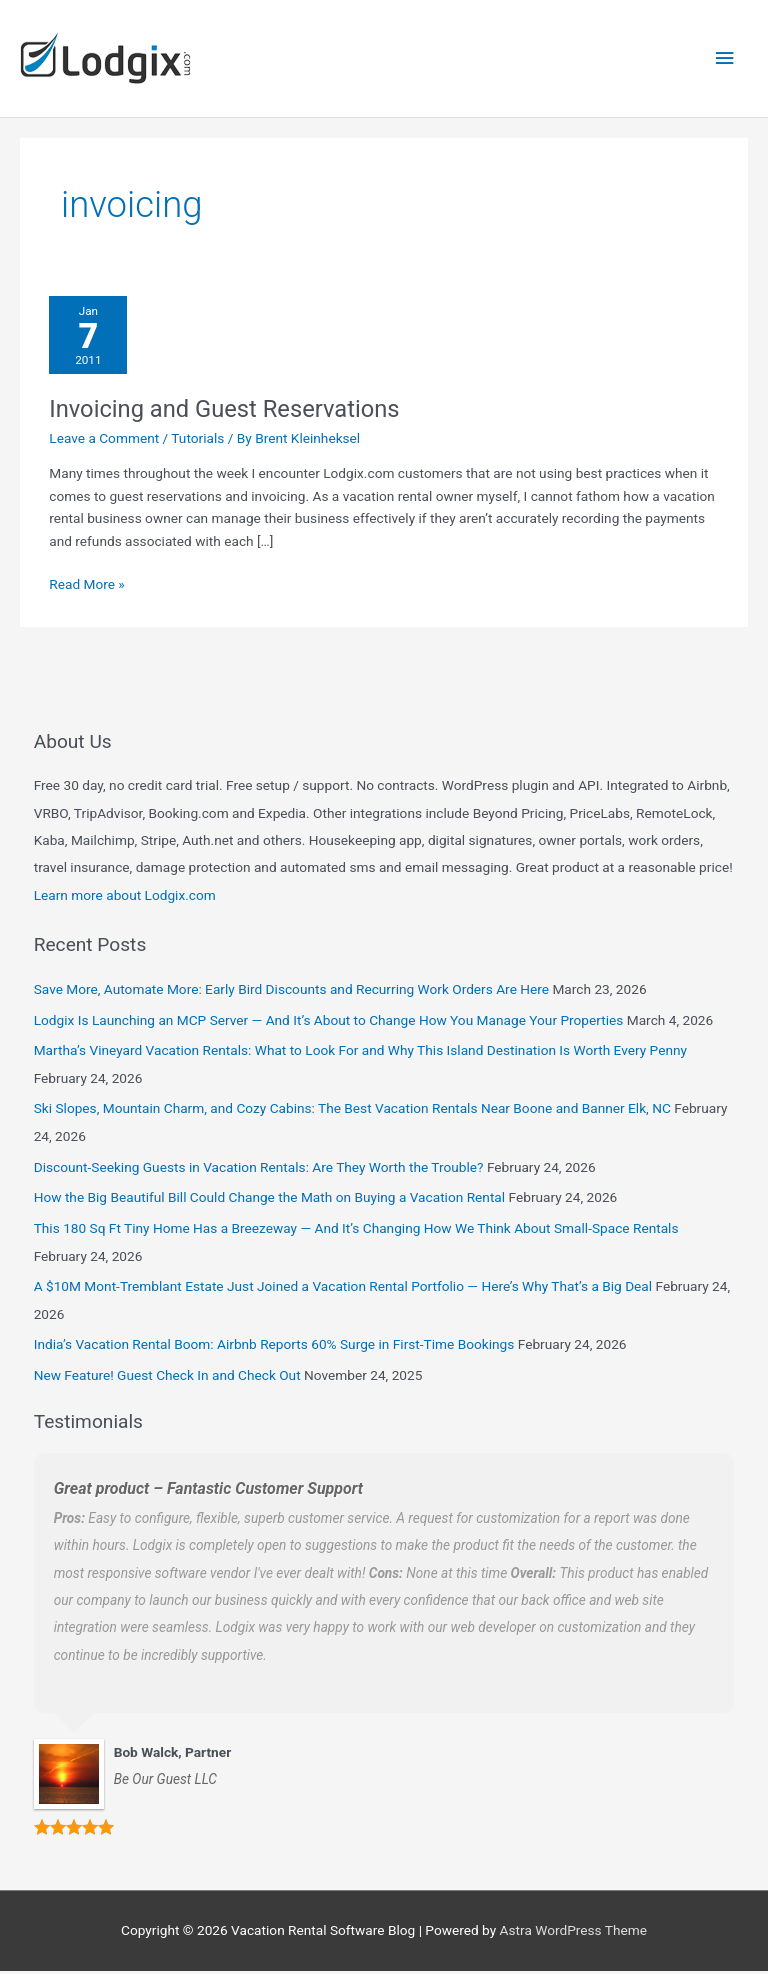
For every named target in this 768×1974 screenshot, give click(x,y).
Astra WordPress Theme (573, 1934)
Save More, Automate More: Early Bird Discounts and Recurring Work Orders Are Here (291, 992)
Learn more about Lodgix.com (125, 898)
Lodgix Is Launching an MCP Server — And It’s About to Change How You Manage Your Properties (329, 1023)
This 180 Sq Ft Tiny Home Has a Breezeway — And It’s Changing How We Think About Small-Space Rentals (356, 1232)
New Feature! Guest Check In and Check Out (167, 1379)
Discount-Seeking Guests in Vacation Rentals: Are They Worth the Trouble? (259, 1170)
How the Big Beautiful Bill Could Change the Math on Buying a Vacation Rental (269, 1201)
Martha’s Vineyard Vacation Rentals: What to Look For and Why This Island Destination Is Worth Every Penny (360, 1054)
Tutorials (197, 441)
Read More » (87, 585)
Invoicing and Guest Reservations (224, 412)
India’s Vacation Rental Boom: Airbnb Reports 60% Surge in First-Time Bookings (274, 1348)
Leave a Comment (104, 441)
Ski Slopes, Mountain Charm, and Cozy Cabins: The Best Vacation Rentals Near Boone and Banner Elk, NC (352, 1112)
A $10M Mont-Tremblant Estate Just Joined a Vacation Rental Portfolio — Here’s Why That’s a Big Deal (343, 1290)
